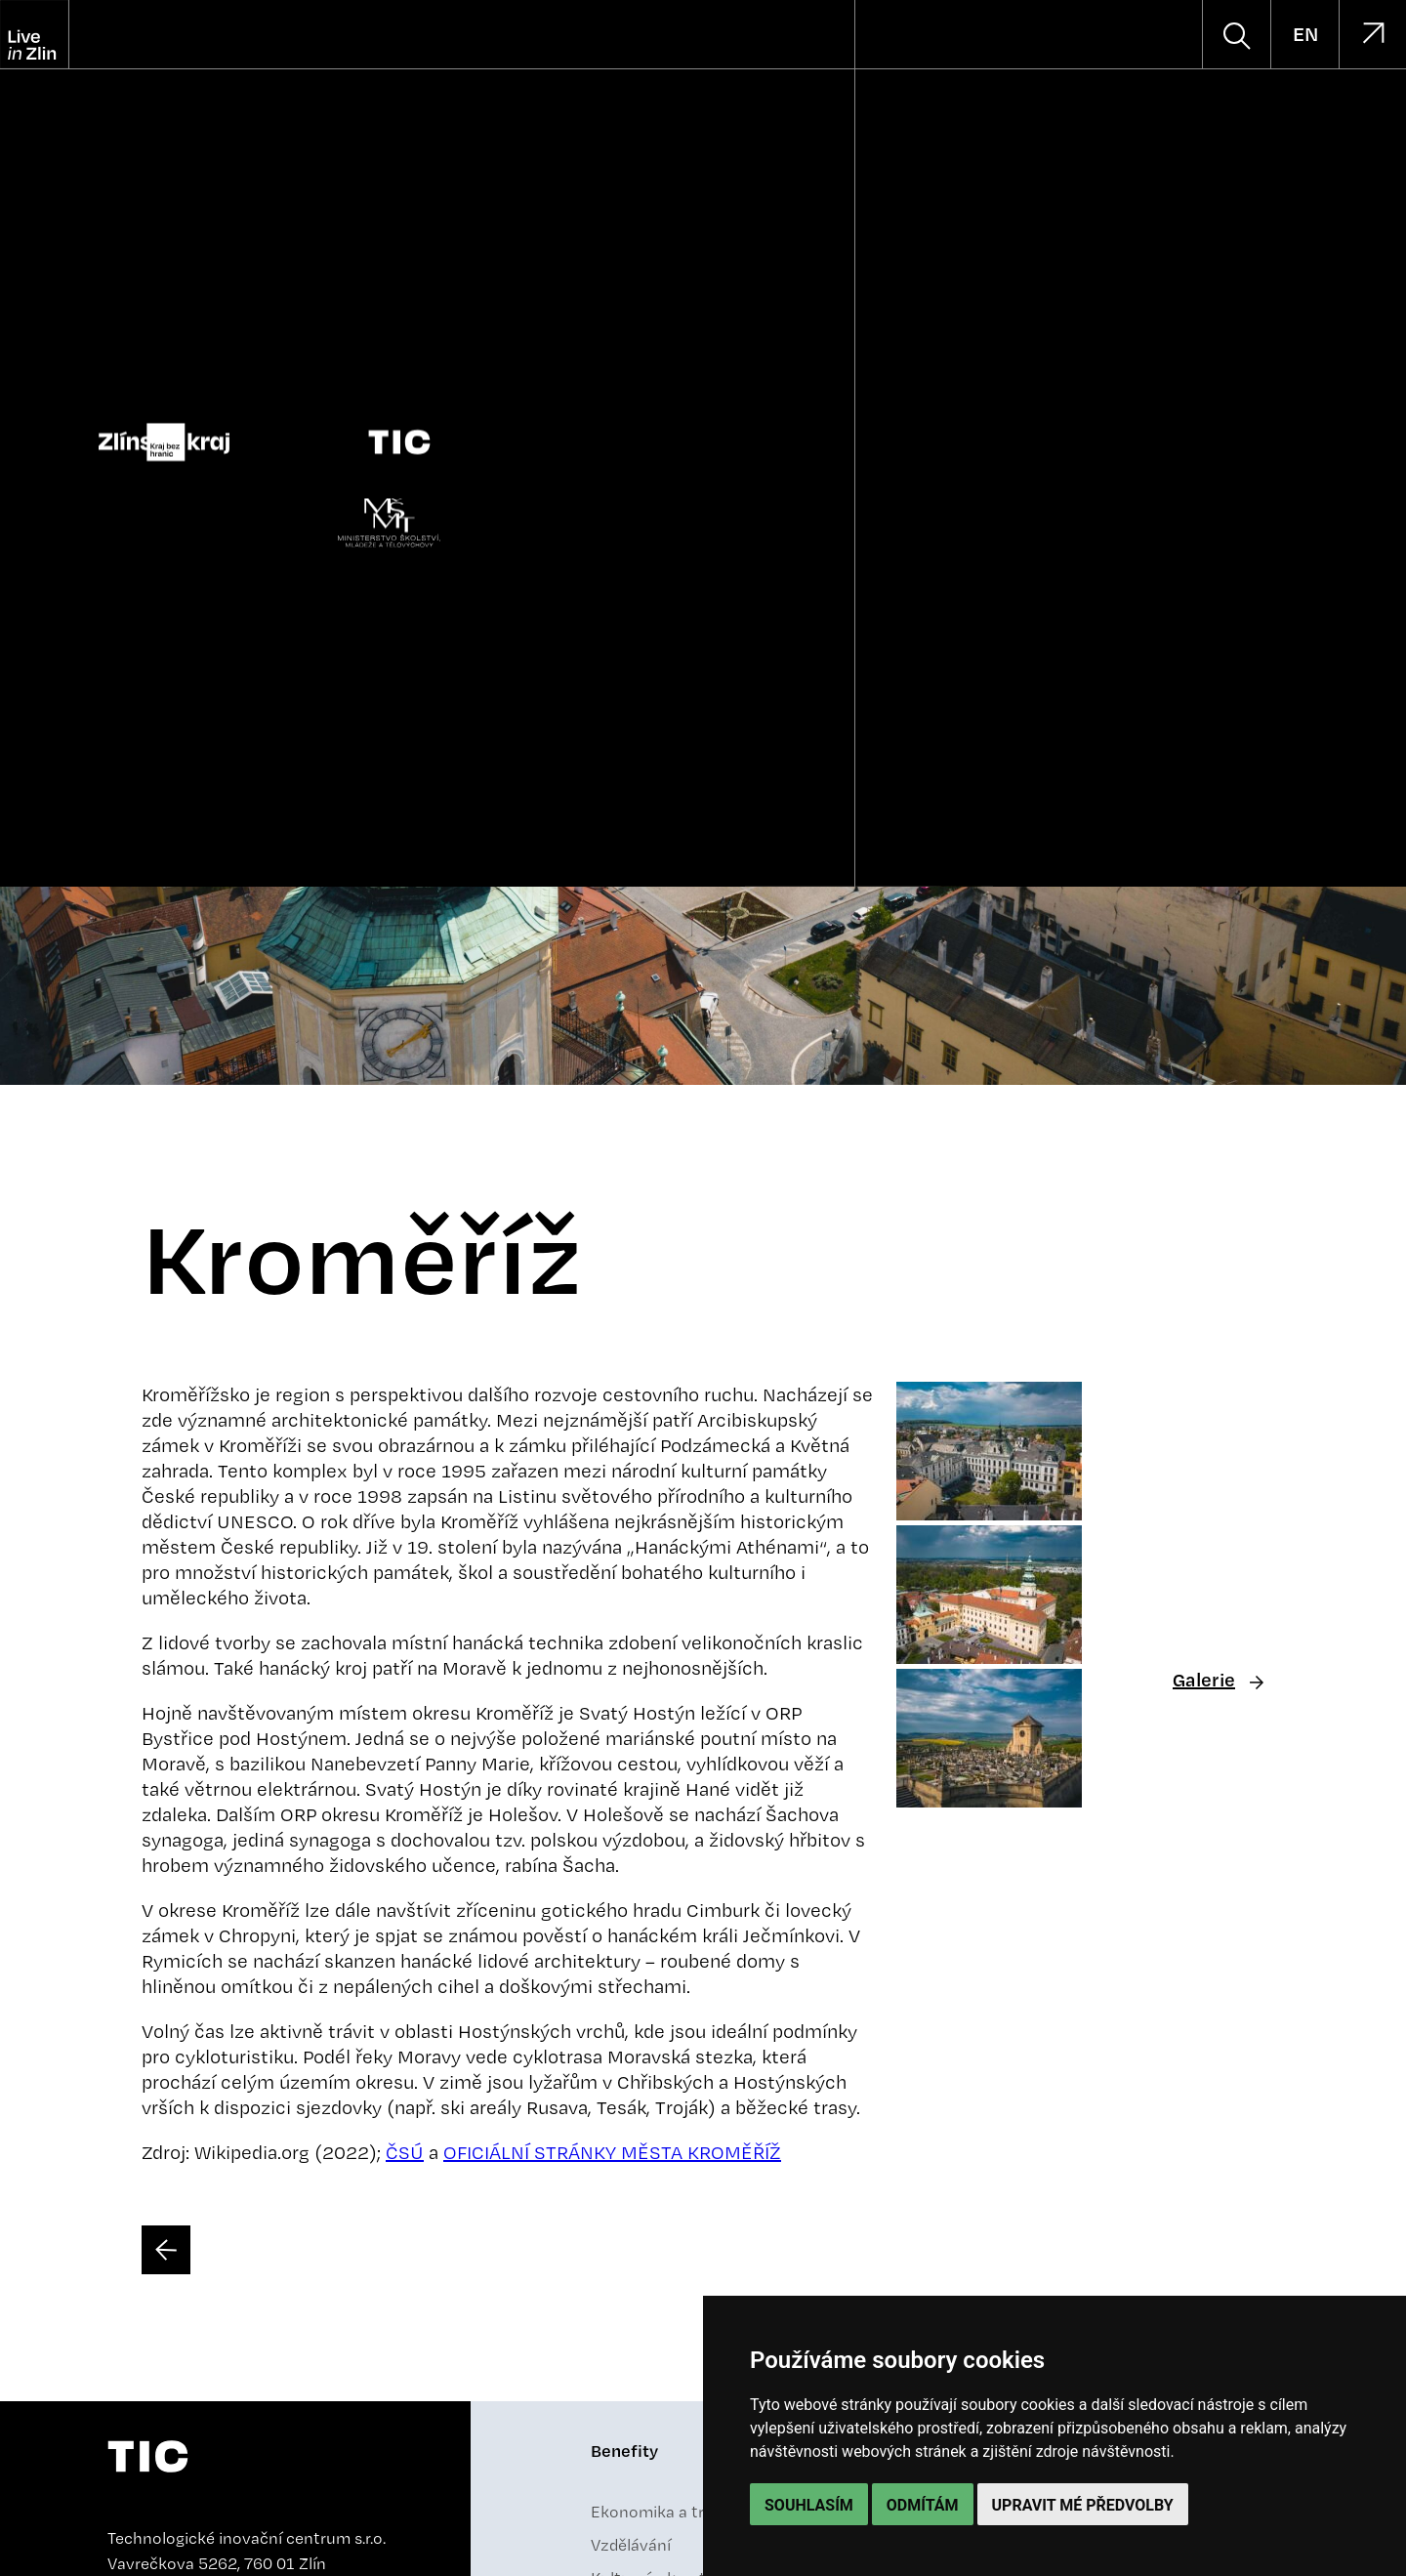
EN (1305, 34)
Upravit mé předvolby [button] (1083, 2505)
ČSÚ (405, 2152)
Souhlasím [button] (809, 2505)
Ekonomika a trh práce (675, 2511)
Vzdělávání (631, 2544)
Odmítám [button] (923, 2505)
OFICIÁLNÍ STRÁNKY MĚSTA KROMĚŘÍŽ (612, 2152)
